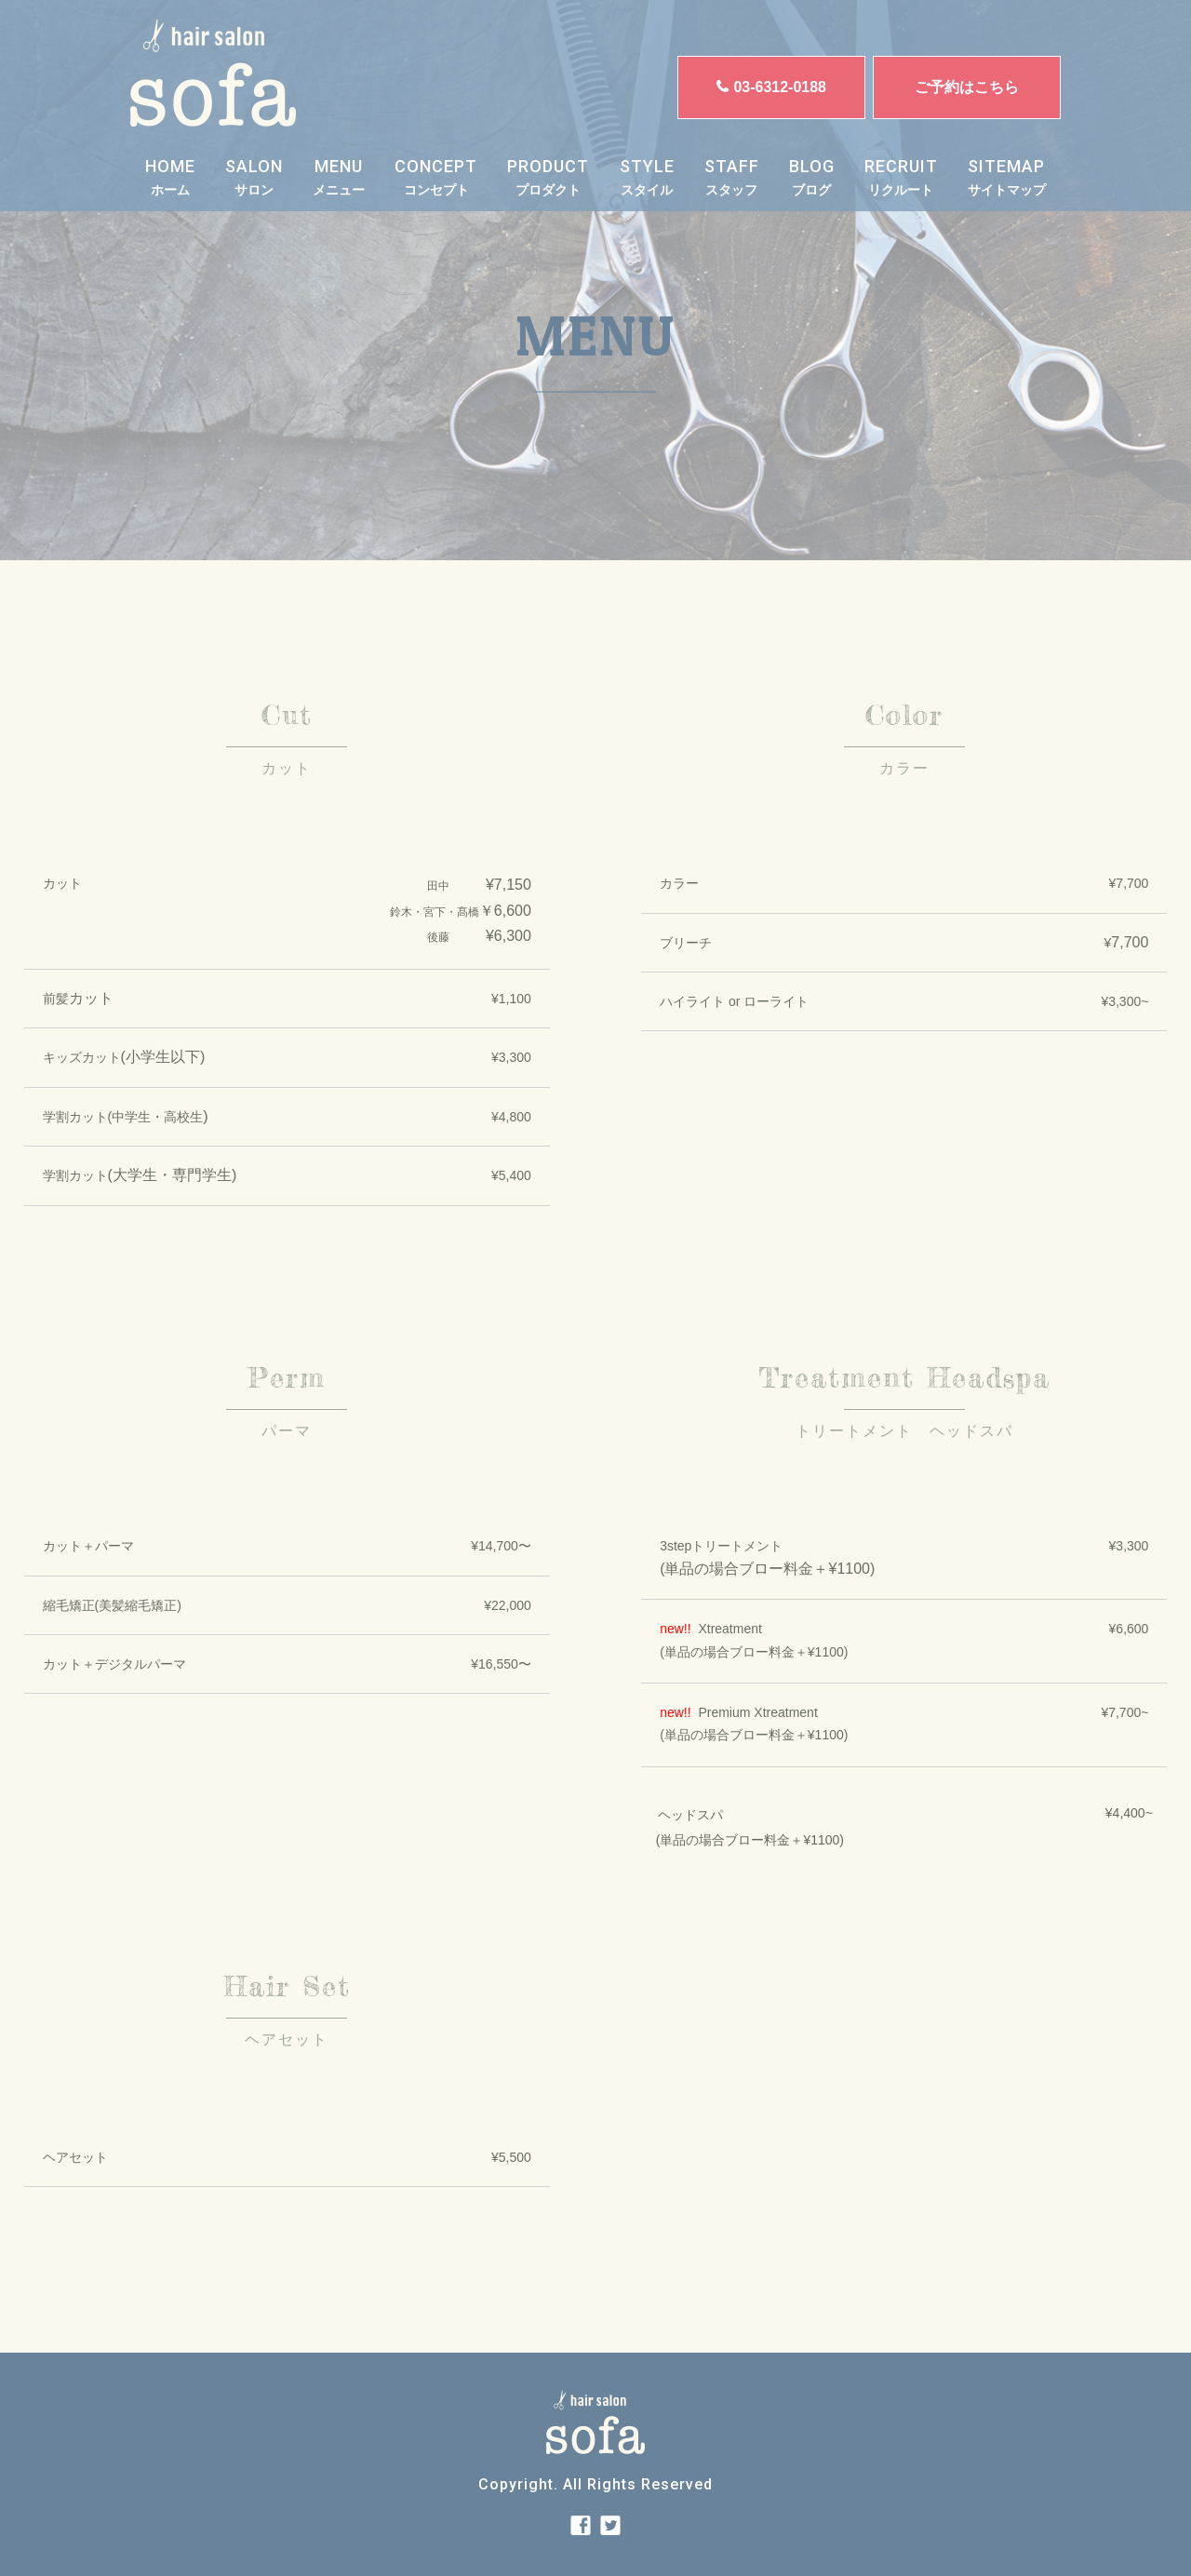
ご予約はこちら (967, 87)
